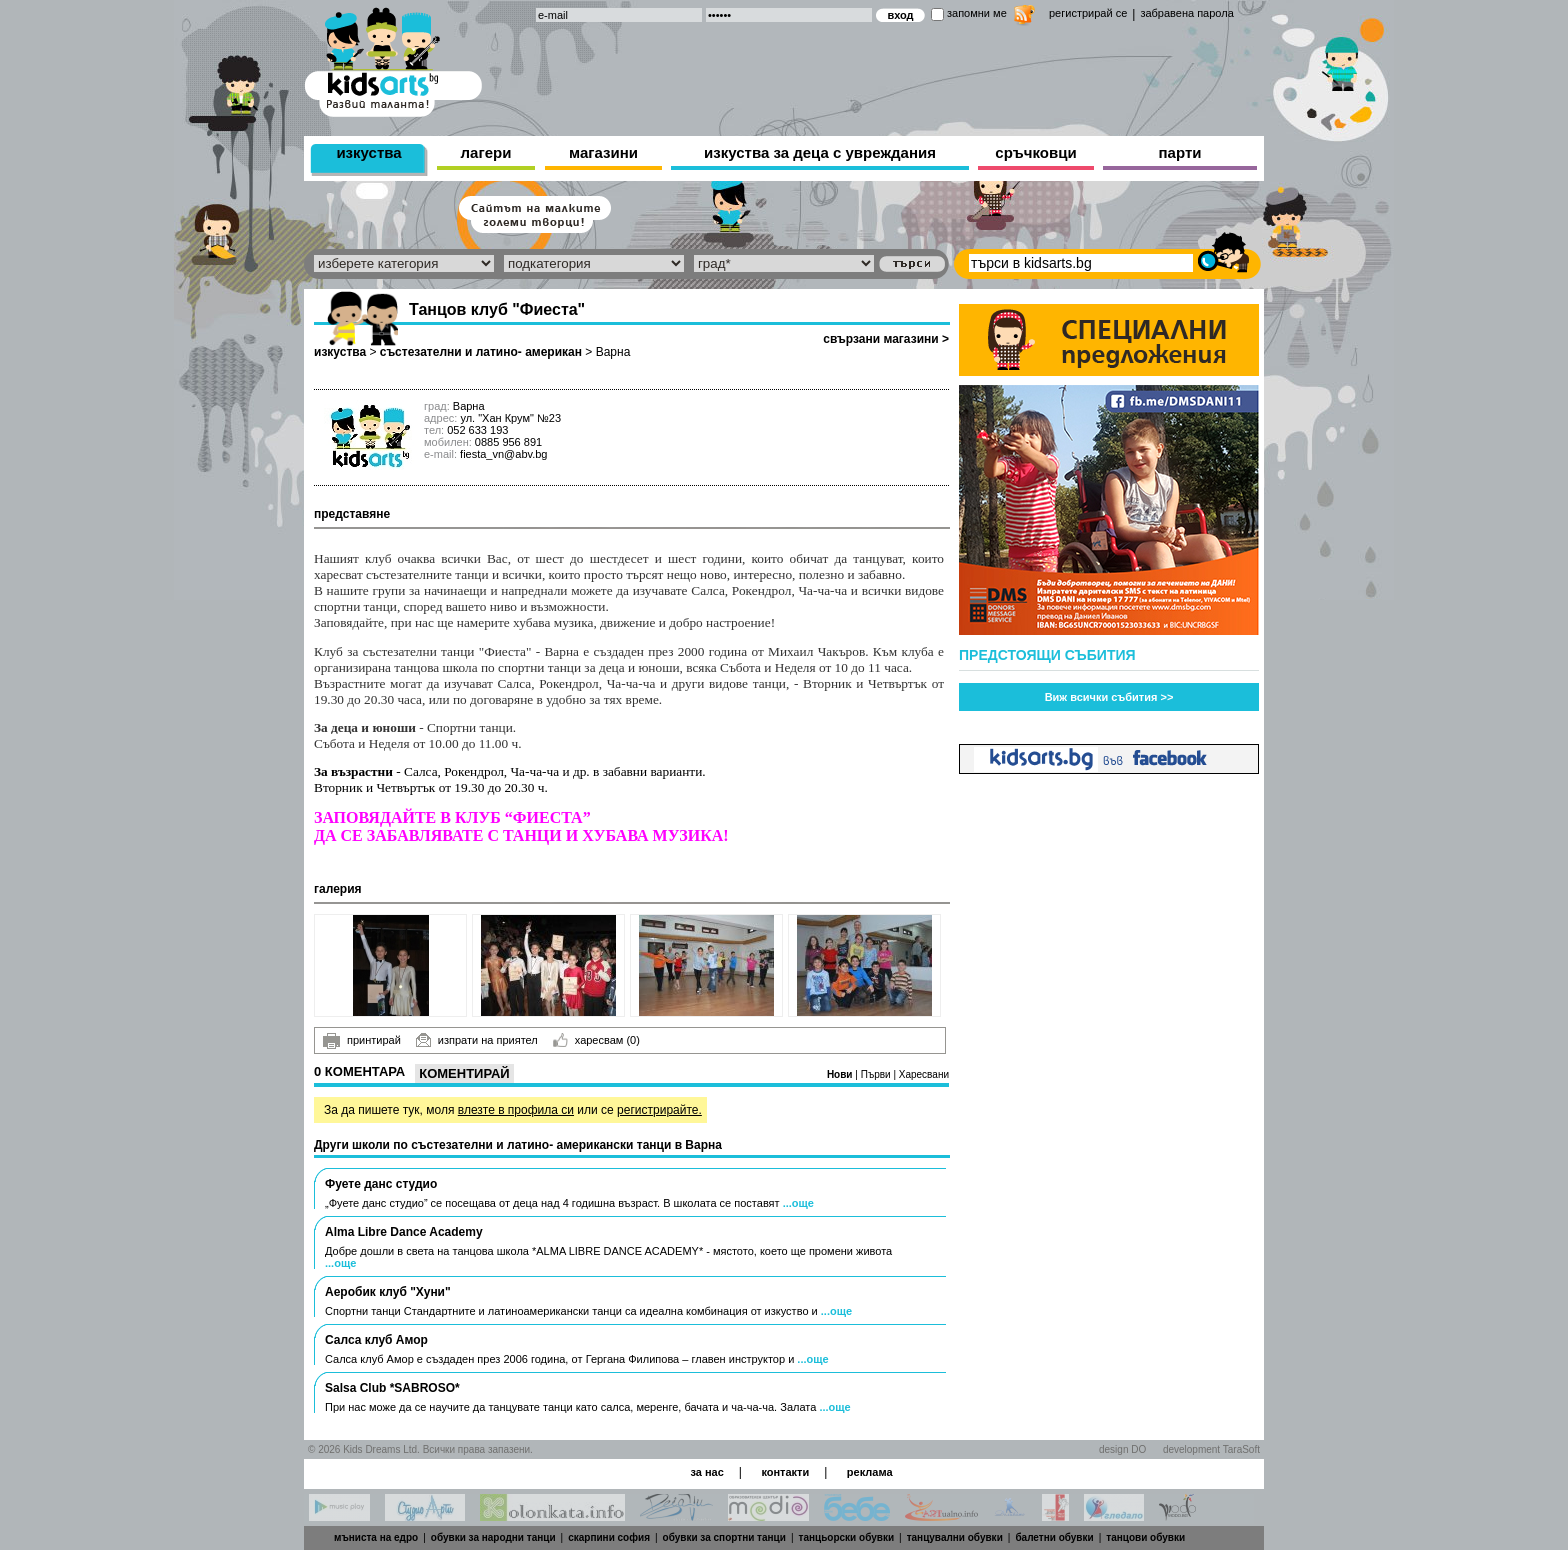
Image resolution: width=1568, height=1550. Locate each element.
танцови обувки (1145, 1537)
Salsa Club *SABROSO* (392, 1388)
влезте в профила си (516, 1110)
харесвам (596, 1040)
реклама (870, 1472)
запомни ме (977, 13)
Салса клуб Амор (376, 1340)
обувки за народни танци (493, 1537)
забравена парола (1186, 13)
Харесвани (924, 1074)
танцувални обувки (955, 1537)
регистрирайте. (659, 1110)
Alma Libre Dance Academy (404, 1232)
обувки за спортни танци (724, 1537)
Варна (613, 352)
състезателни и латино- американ (481, 352)
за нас (706, 1472)
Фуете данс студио (381, 1184)
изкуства (368, 152)
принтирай (362, 1041)
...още (798, 1203)
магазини (603, 152)
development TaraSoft (1211, 1449)
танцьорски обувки (847, 1537)
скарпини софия (609, 1537)
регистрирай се (1088, 13)
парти (1180, 152)
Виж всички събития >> (1109, 697)
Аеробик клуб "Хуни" (388, 1292)
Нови (841, 1074)
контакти (785, 1472)
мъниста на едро (376, 1537)
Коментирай (464, 1073)
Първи (877, 1074)
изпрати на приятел (477, 1040)
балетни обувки (1054, 1537)
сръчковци (1035, 152)
